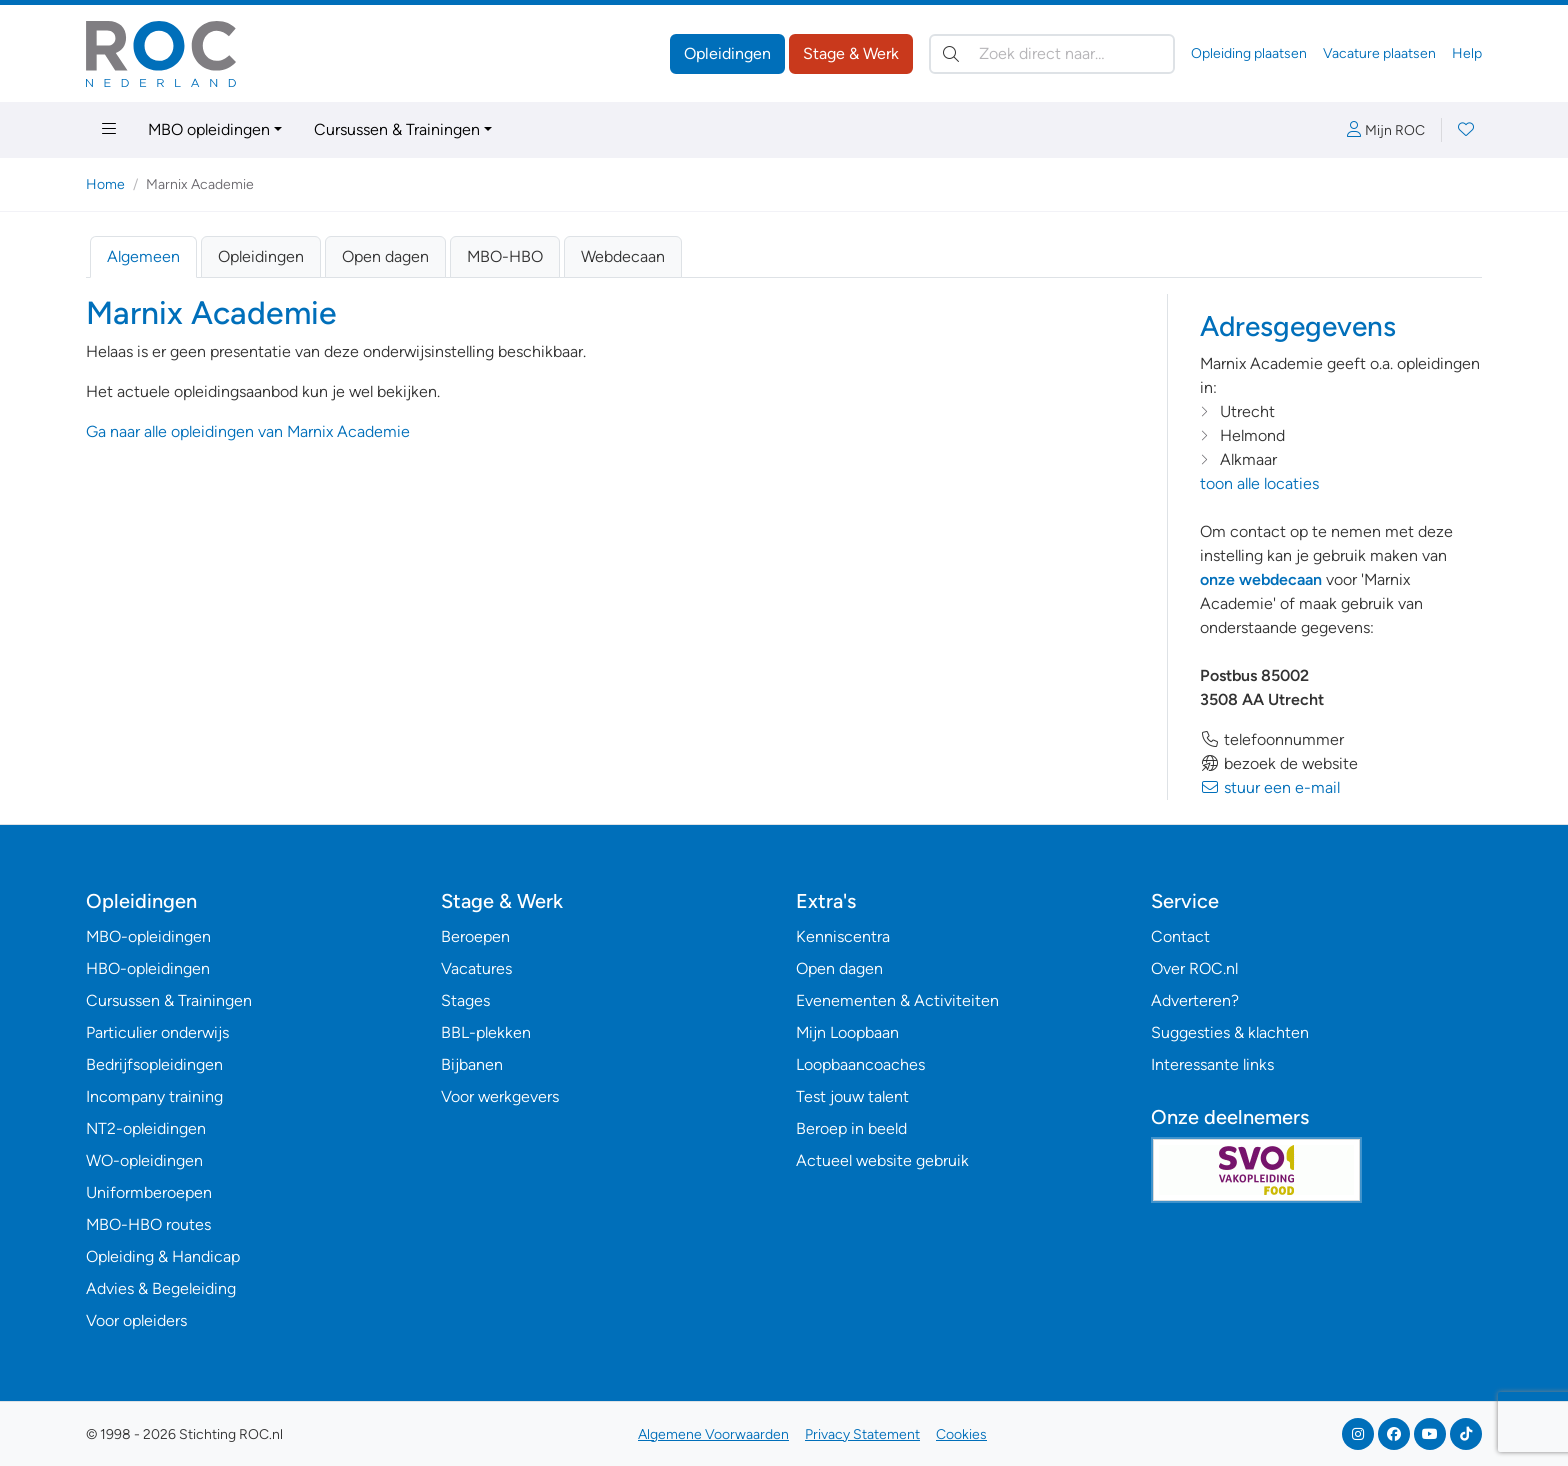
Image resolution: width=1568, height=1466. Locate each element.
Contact (1180, 936)
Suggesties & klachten (1230, 1032)
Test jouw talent (852, 1096)
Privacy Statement (862, 1434)
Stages (465, 1000)
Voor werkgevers (500, 1096)
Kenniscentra (843, 936)
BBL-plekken (486, 1032)
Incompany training (154, 1096)
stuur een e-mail (1270, 787)
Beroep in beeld (851, 1128)
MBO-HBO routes (148, 1224)
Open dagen (385, 256)
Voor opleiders (136, 1320)
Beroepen (475, 936)
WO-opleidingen (144, 1160)
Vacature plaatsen (1379, 53)
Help (1467, 53)
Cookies (961, 1434)
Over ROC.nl (1194, 968)
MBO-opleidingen (148, 936)
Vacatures (476, 968)
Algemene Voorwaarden (713, 1434)
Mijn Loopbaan (847, 1032)
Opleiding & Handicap (163, 1256)
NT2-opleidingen (146, 1128)
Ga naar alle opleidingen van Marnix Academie (248, 431)
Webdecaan (623, 256)
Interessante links (1212, 1064)
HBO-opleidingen (148, 968)
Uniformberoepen (149, 1192)
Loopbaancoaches (860, 1064)
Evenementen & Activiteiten (897, 1000)
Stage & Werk (851, 53)
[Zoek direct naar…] (1052, 54)
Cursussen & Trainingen (397, 129)
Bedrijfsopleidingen (154, 1064)
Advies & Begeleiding (161, 1288)
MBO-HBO (505, 256)
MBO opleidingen (209, 129)
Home (105, 184)
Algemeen (143, 256)
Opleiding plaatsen (1249, 53)
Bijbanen (472, 1064)
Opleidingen (727, 53)
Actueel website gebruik (882, 1160)
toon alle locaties (1259, 483)
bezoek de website (1279, 763)
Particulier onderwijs (157, 1032)
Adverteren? (1195, 1000)
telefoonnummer (1272, 739)
